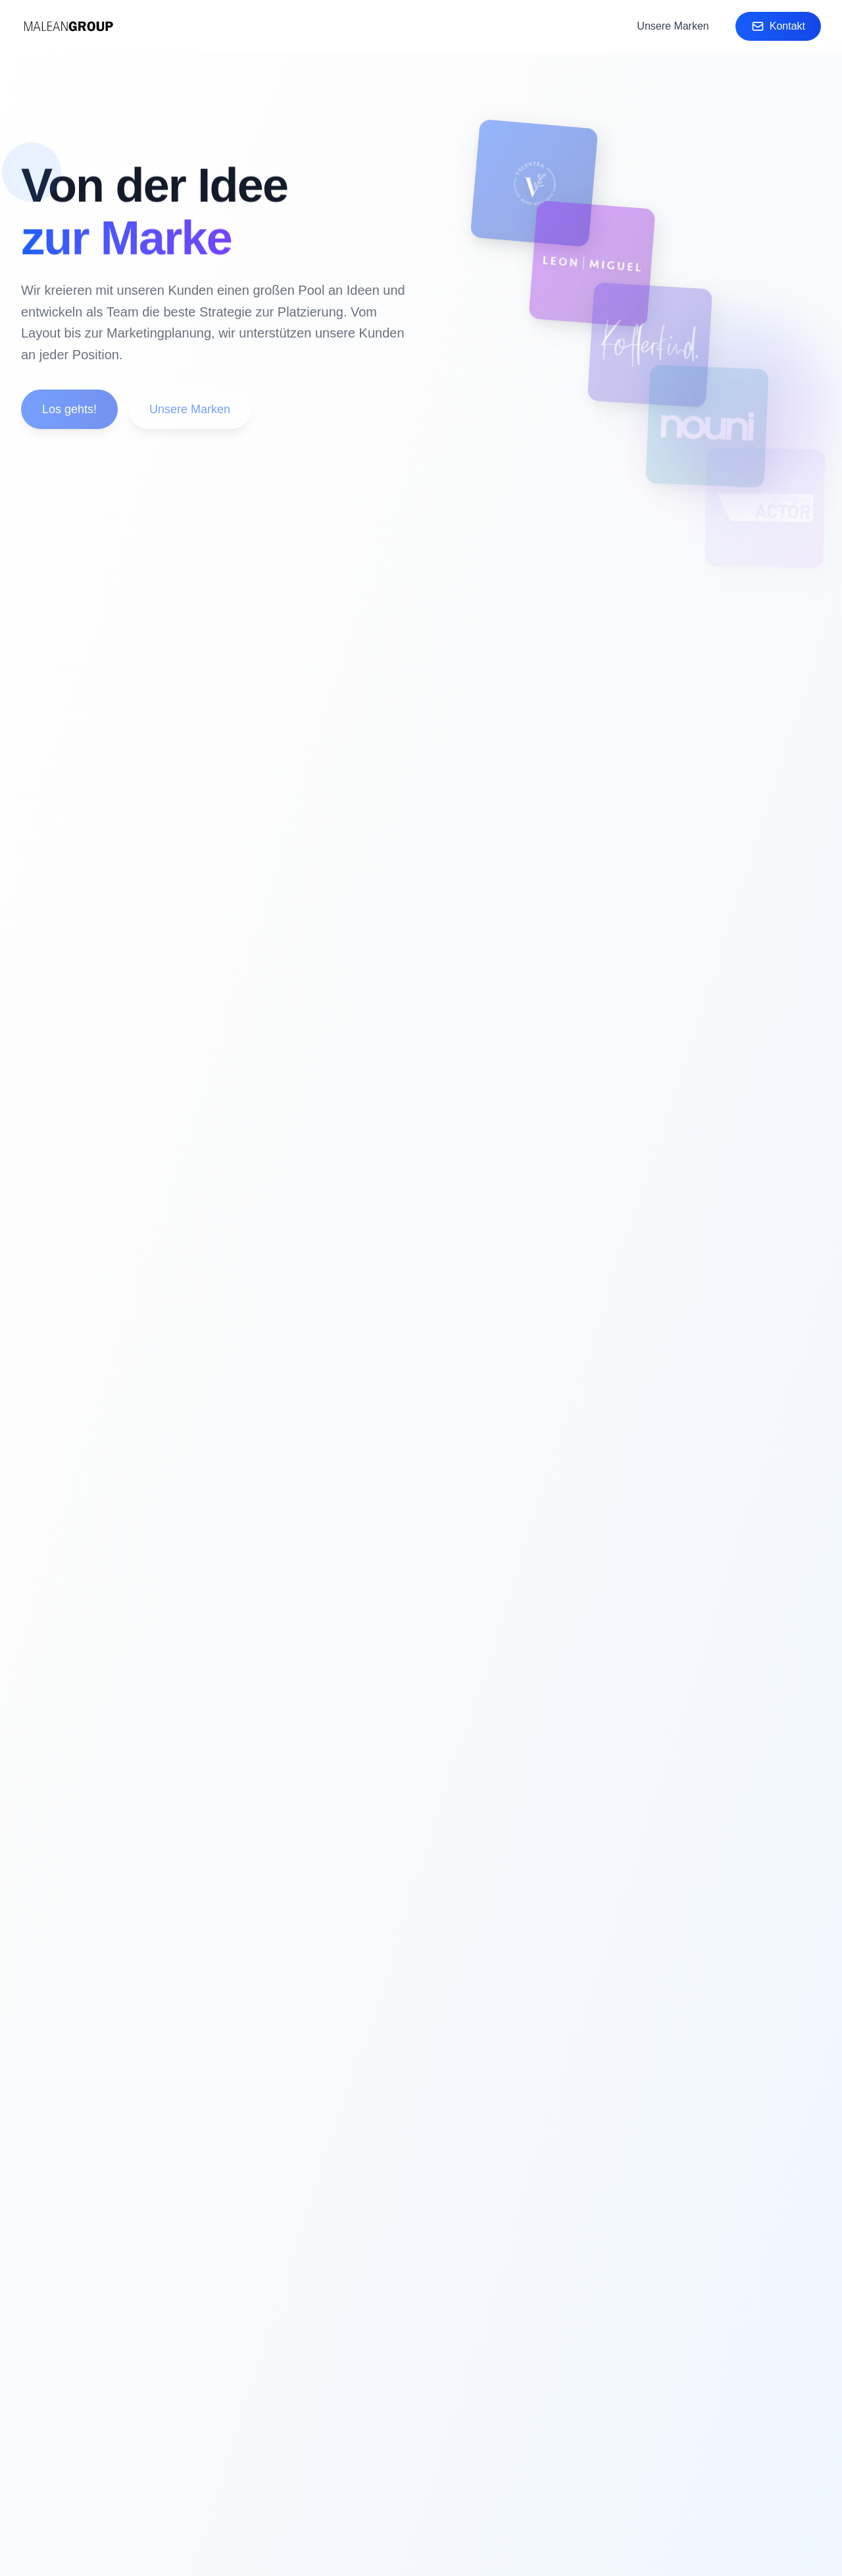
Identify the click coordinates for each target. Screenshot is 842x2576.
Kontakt (778, 26)
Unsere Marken (672, 26)
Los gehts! (68, 413)
